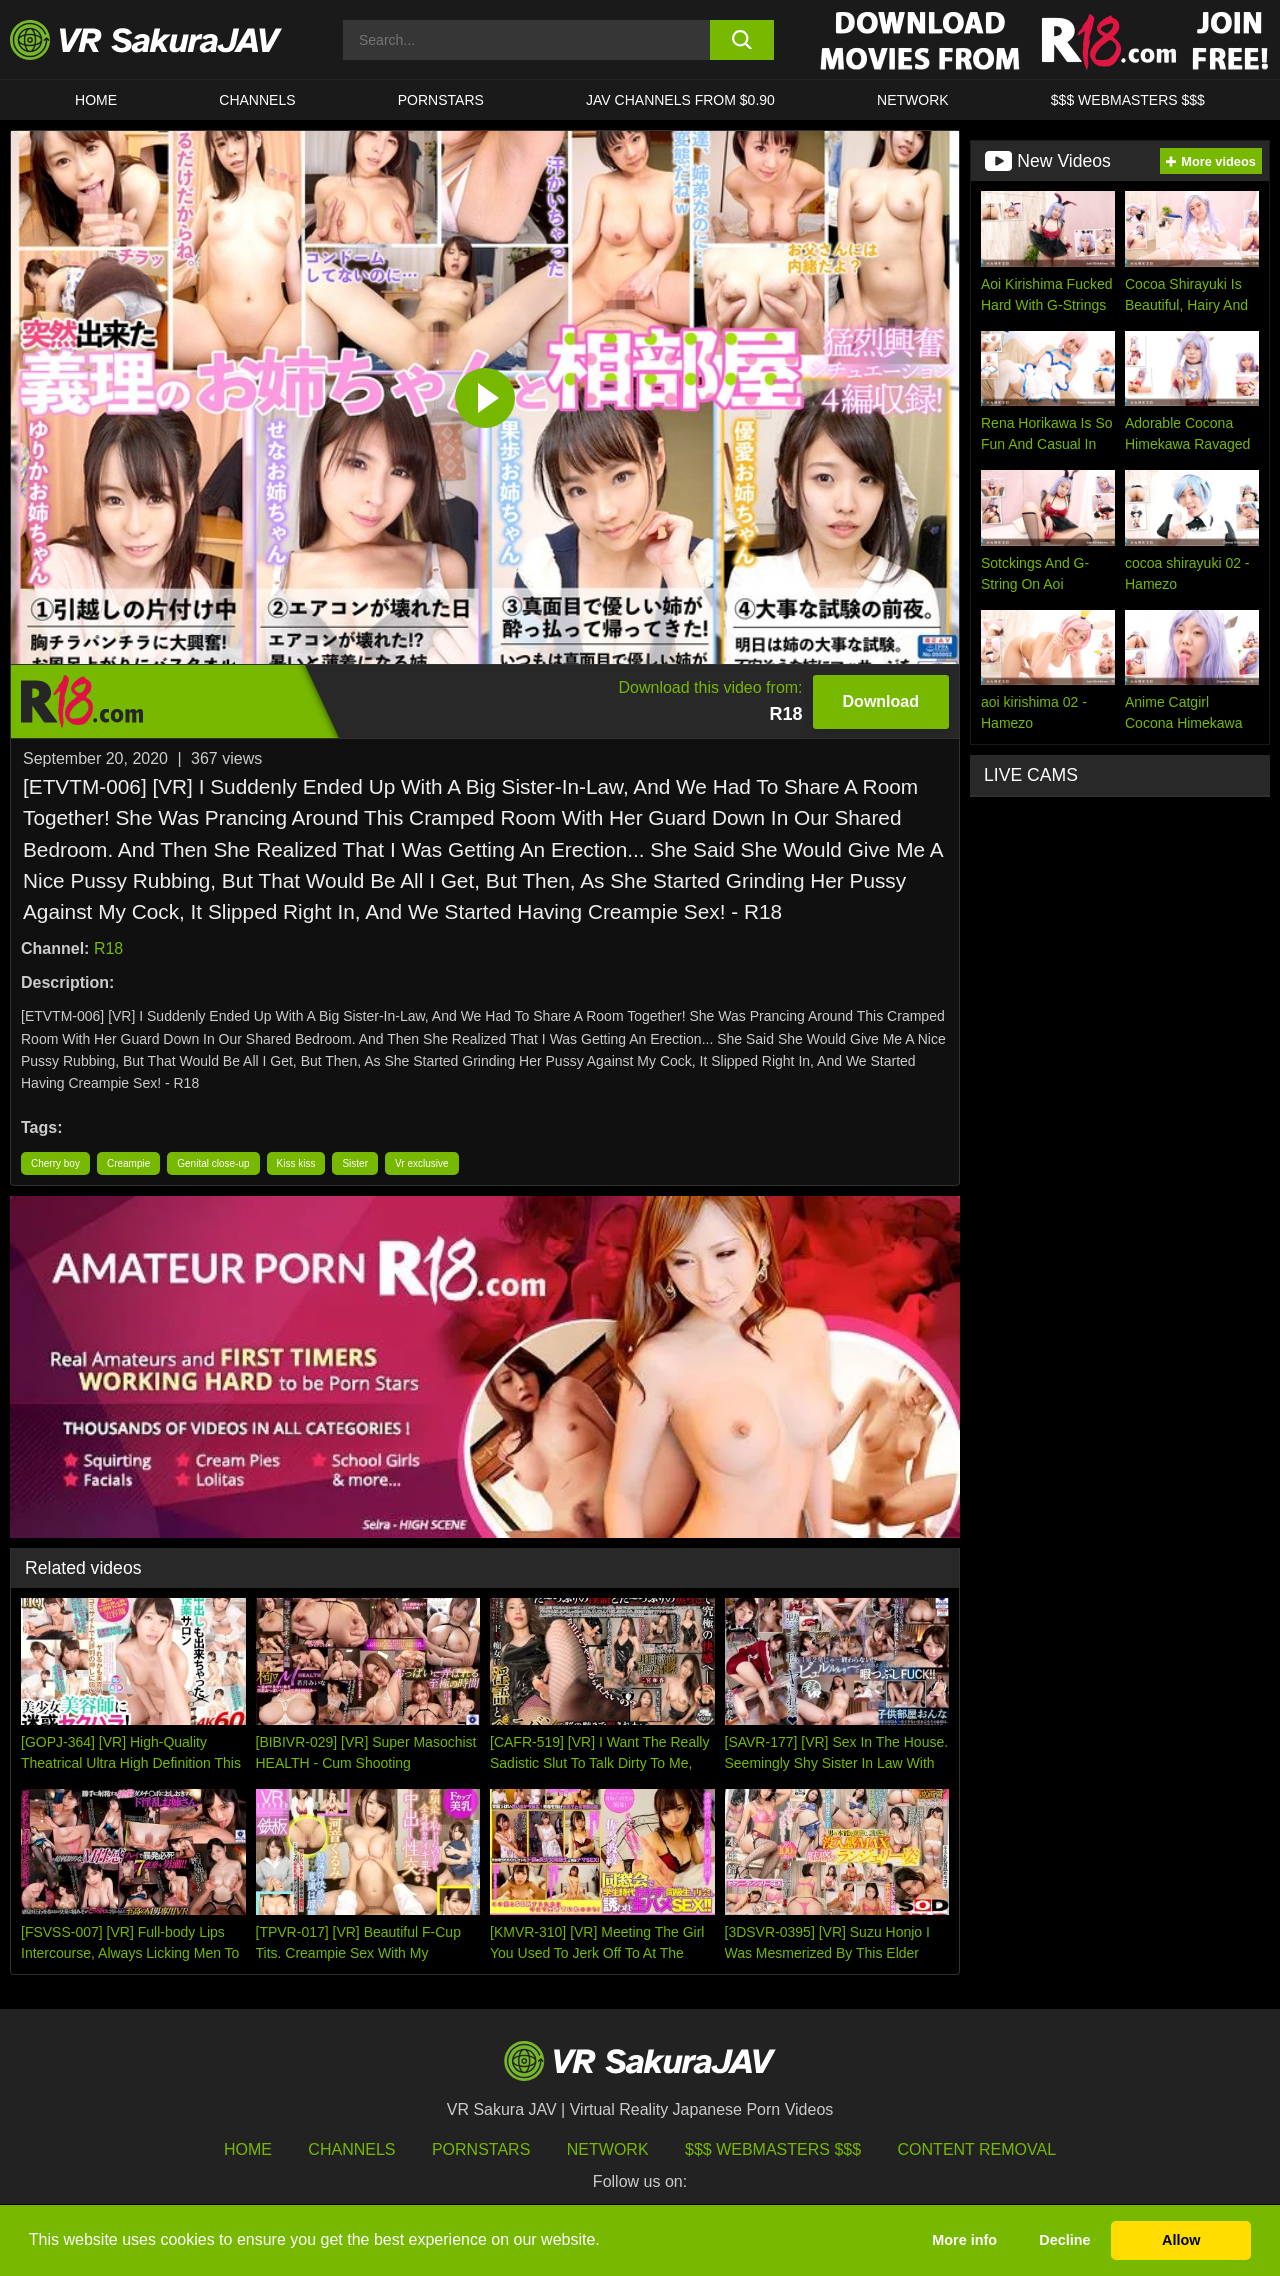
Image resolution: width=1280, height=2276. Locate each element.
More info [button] (964, 2240)
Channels (257, 100)
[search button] (742, 40)
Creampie (128, 1163)
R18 (108, 948)
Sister (355, 1163)
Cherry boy (55, 1163)
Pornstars (441, 100)
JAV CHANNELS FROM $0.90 (680, 100)
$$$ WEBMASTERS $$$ (1128, 100)
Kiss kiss (296, 1163)
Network (913, 100)
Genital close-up (213, 1163)
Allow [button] (1181, 2240)
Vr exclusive (422, 1163)
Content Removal (977, 2149)
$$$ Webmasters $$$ (773, 2149)
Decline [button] (1064, 2240)
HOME (96, 100)
